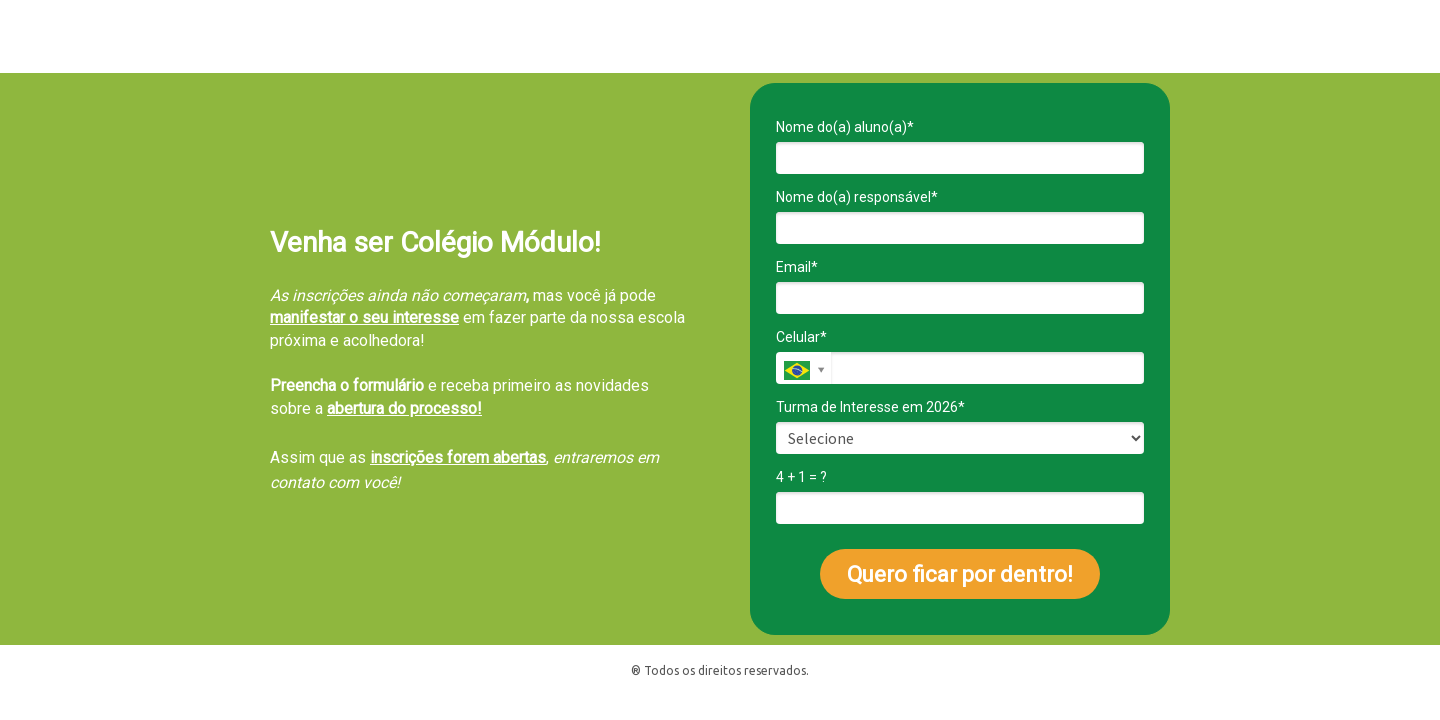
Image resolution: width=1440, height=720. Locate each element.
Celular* (801, 337)
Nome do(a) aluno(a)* (845, 127)
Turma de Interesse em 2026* (870, 407)
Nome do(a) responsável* (857, 197)
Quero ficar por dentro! (960, 574)
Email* (797, 267)
